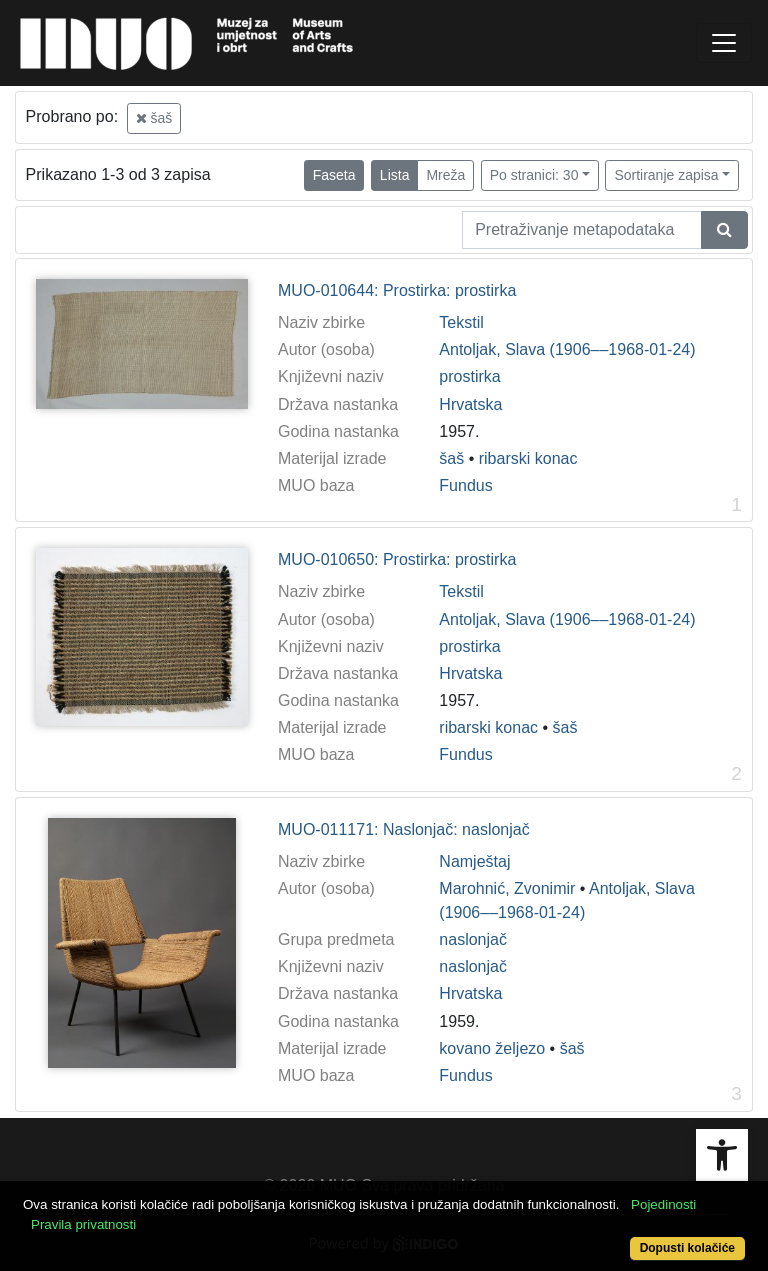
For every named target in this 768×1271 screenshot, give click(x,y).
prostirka (469, 376)
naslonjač (473, 939)
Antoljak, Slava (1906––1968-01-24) (567, 349)
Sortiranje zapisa (666, 175)
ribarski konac (528, 458)
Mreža (445, 175)
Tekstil (461, 322)
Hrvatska (470, 404)
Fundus (465, 485)
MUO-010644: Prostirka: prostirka (397, 290)
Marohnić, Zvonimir (507, 888)
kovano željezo (492, 1048)
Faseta (334, 175)
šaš (154, 118)
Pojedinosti (663, 1204)
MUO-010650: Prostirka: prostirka (397, 559)
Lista (395, 175)
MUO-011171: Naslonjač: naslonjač (404, 829)
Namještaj (474, 861)
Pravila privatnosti (83, 1224)
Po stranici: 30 (534, 175)
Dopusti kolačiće (687, 1248)
